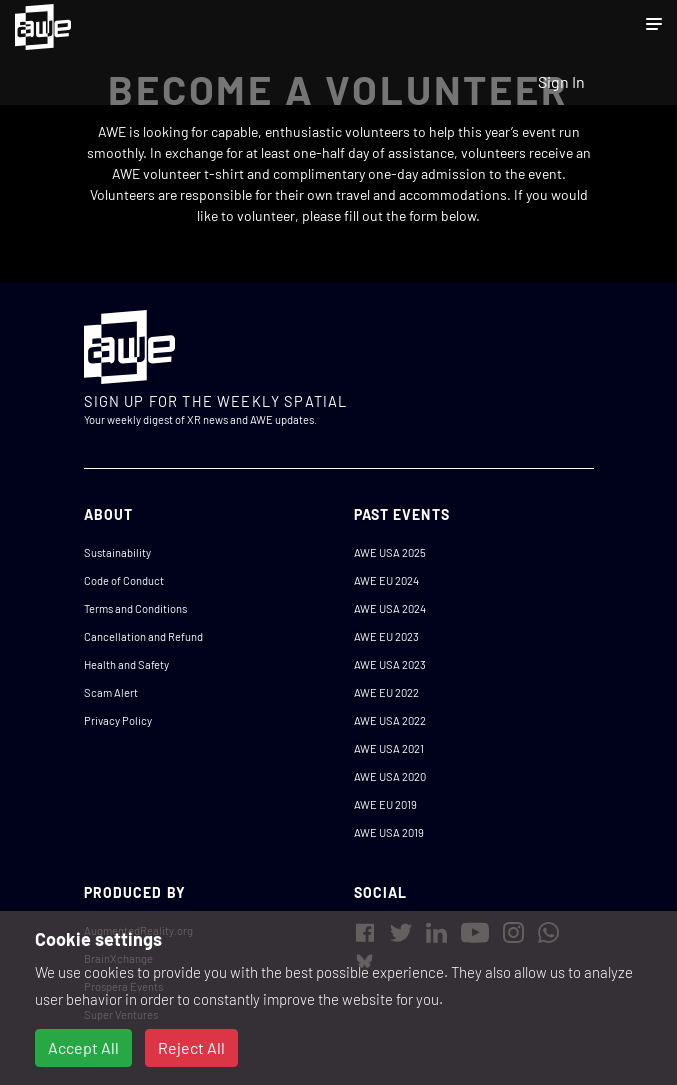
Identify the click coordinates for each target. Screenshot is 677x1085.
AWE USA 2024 (390, 608)
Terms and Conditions (135, 608)
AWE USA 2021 (389, 748)
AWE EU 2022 (386, 692)
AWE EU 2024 (386, 580)
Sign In (561, 81)
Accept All (83, 1047)
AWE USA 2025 (390, 552)
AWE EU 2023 (386, 636)
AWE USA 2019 (389, 832)
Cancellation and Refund (143, 636)
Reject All (191, 1047)
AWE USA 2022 (390, 720)
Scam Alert (111, 692)
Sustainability (117, 552)
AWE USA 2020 (390, 776)
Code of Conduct (124, 580)
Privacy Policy (118, 720)
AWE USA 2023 (390, 664)
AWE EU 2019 (385, 804)
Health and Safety (126, 664)
